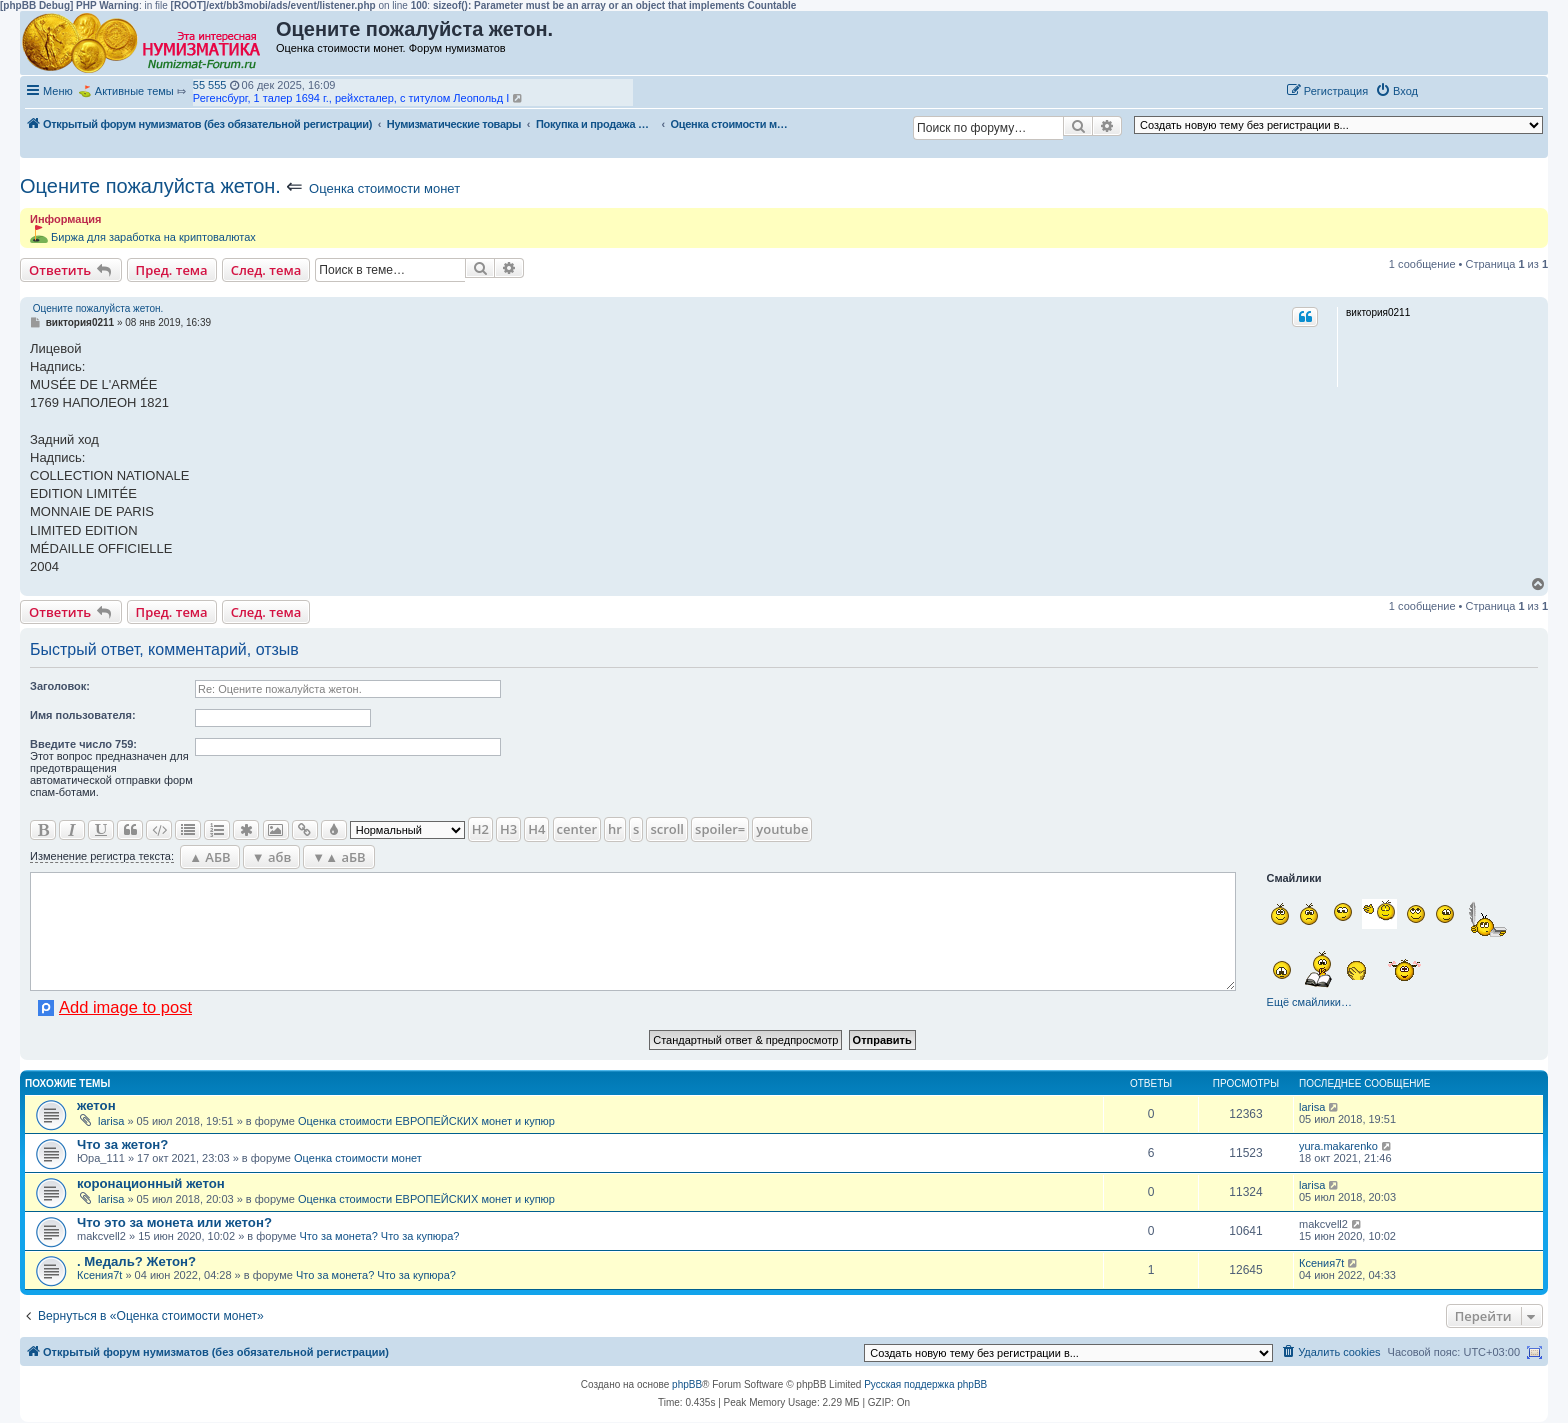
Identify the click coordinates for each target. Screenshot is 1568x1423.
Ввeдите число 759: (83, 744)
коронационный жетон (151, 1183)
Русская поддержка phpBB (925, 1384)
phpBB (687, 1384)
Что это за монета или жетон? (174, 1222)
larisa (111, 1121)
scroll (667, 829)
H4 (536, 829)
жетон (96, 1105)
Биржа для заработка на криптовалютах (153, 237)
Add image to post (125, 1007)
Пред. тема (172, 270)
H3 (508, 829)
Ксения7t (99, 1275)
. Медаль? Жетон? (136, 1261)
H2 (480, 829)
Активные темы (134, 91)
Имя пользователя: (83, 715)
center (577, 829)
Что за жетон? (122, 1144)
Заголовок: (60, 686)
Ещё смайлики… (1309, 1002)
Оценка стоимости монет (384, 188)
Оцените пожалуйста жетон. (150, 186)
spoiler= (720, 829)
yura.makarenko (1338, 1146)
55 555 (210, 85)
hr (615, 829)
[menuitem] (1396, 91)
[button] (1446, 90)
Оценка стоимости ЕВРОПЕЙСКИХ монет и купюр (426, 1121)
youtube (782, 829)
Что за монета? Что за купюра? (379, 1236)
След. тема (266, 270)
